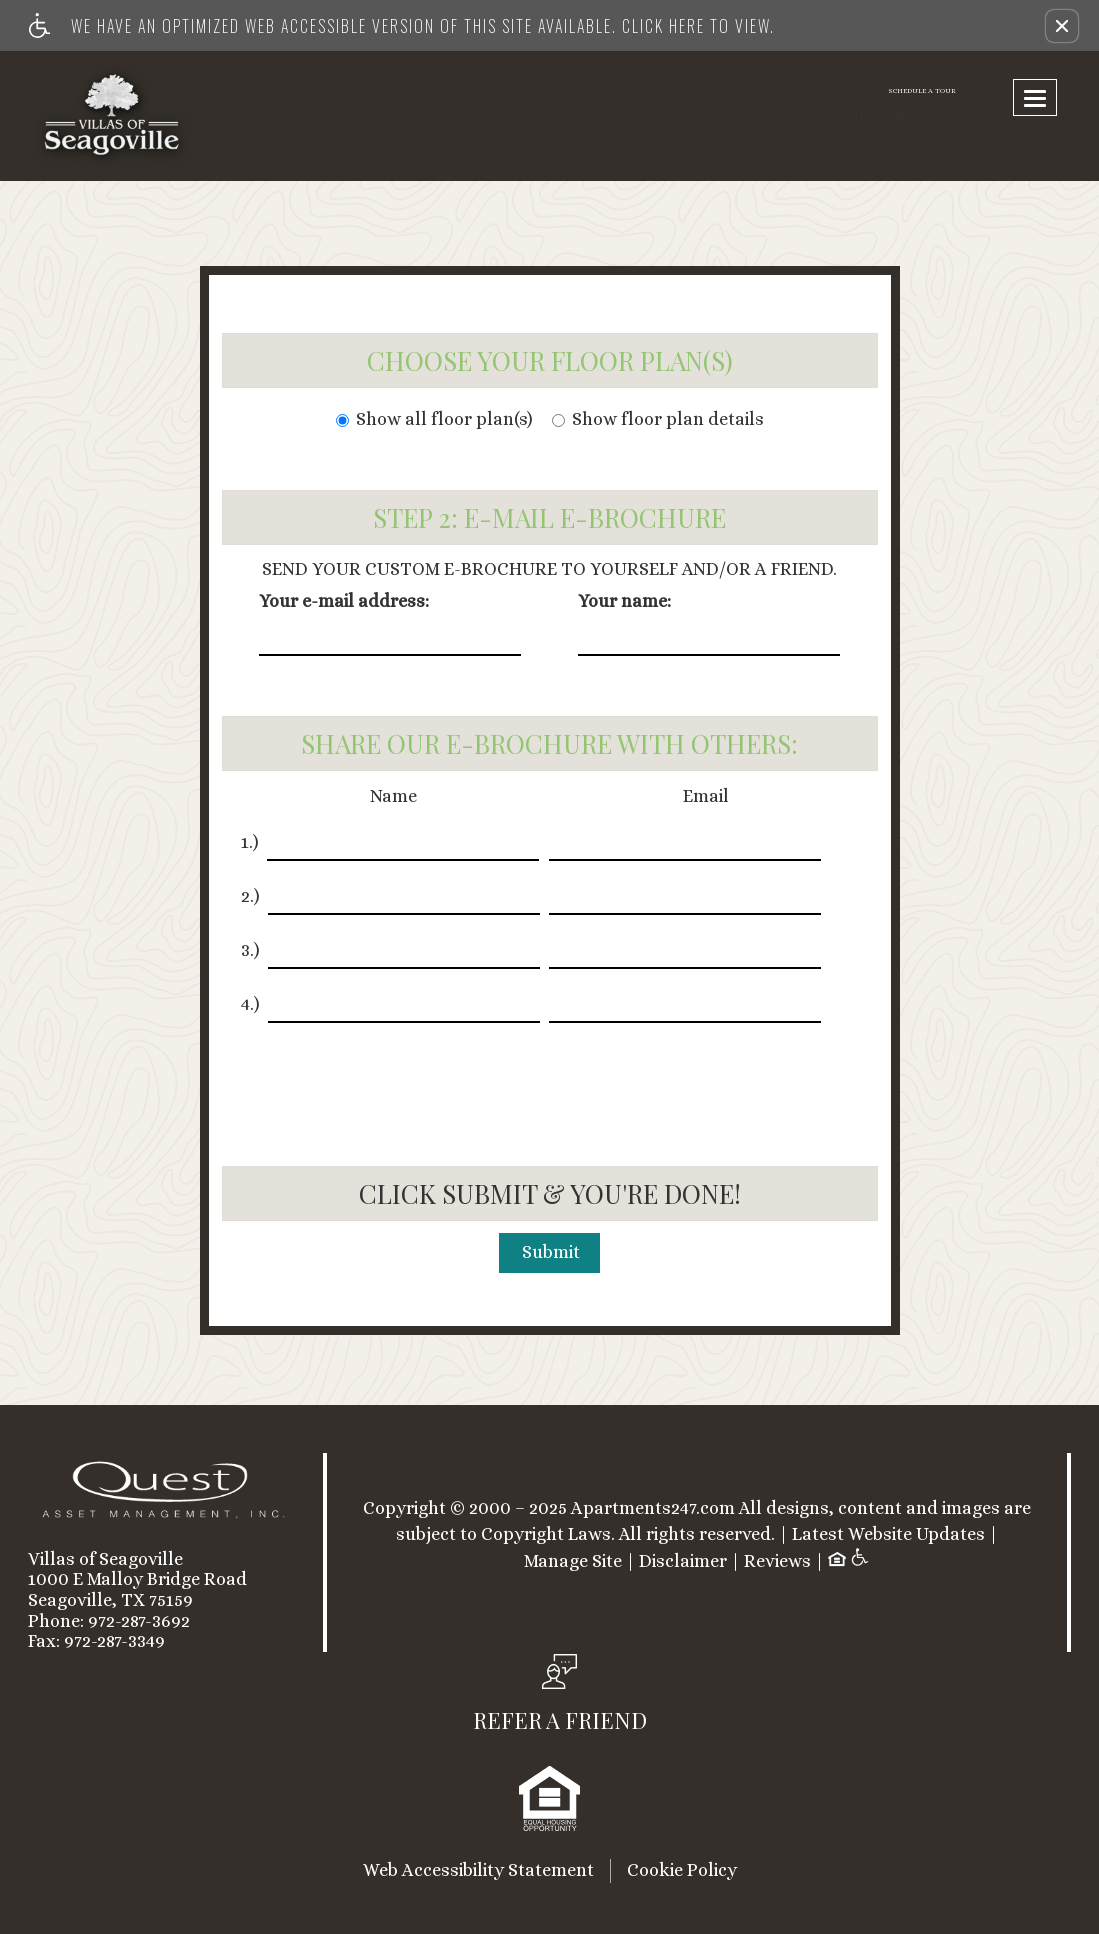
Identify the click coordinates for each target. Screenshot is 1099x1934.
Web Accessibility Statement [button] (478, 1870)
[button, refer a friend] (560, 1699)
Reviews (777, 1561)
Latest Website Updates (888, 1534)
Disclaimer (683, 1561)
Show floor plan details (658, 419)
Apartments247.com (653, 1508)
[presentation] (552, 1082)
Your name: (624, 601)
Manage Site (573, 1561)
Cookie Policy (682, 1870)
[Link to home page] (150, 116)
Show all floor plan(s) (434, 419)
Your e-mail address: (344, 601)
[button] (1062, 26)
